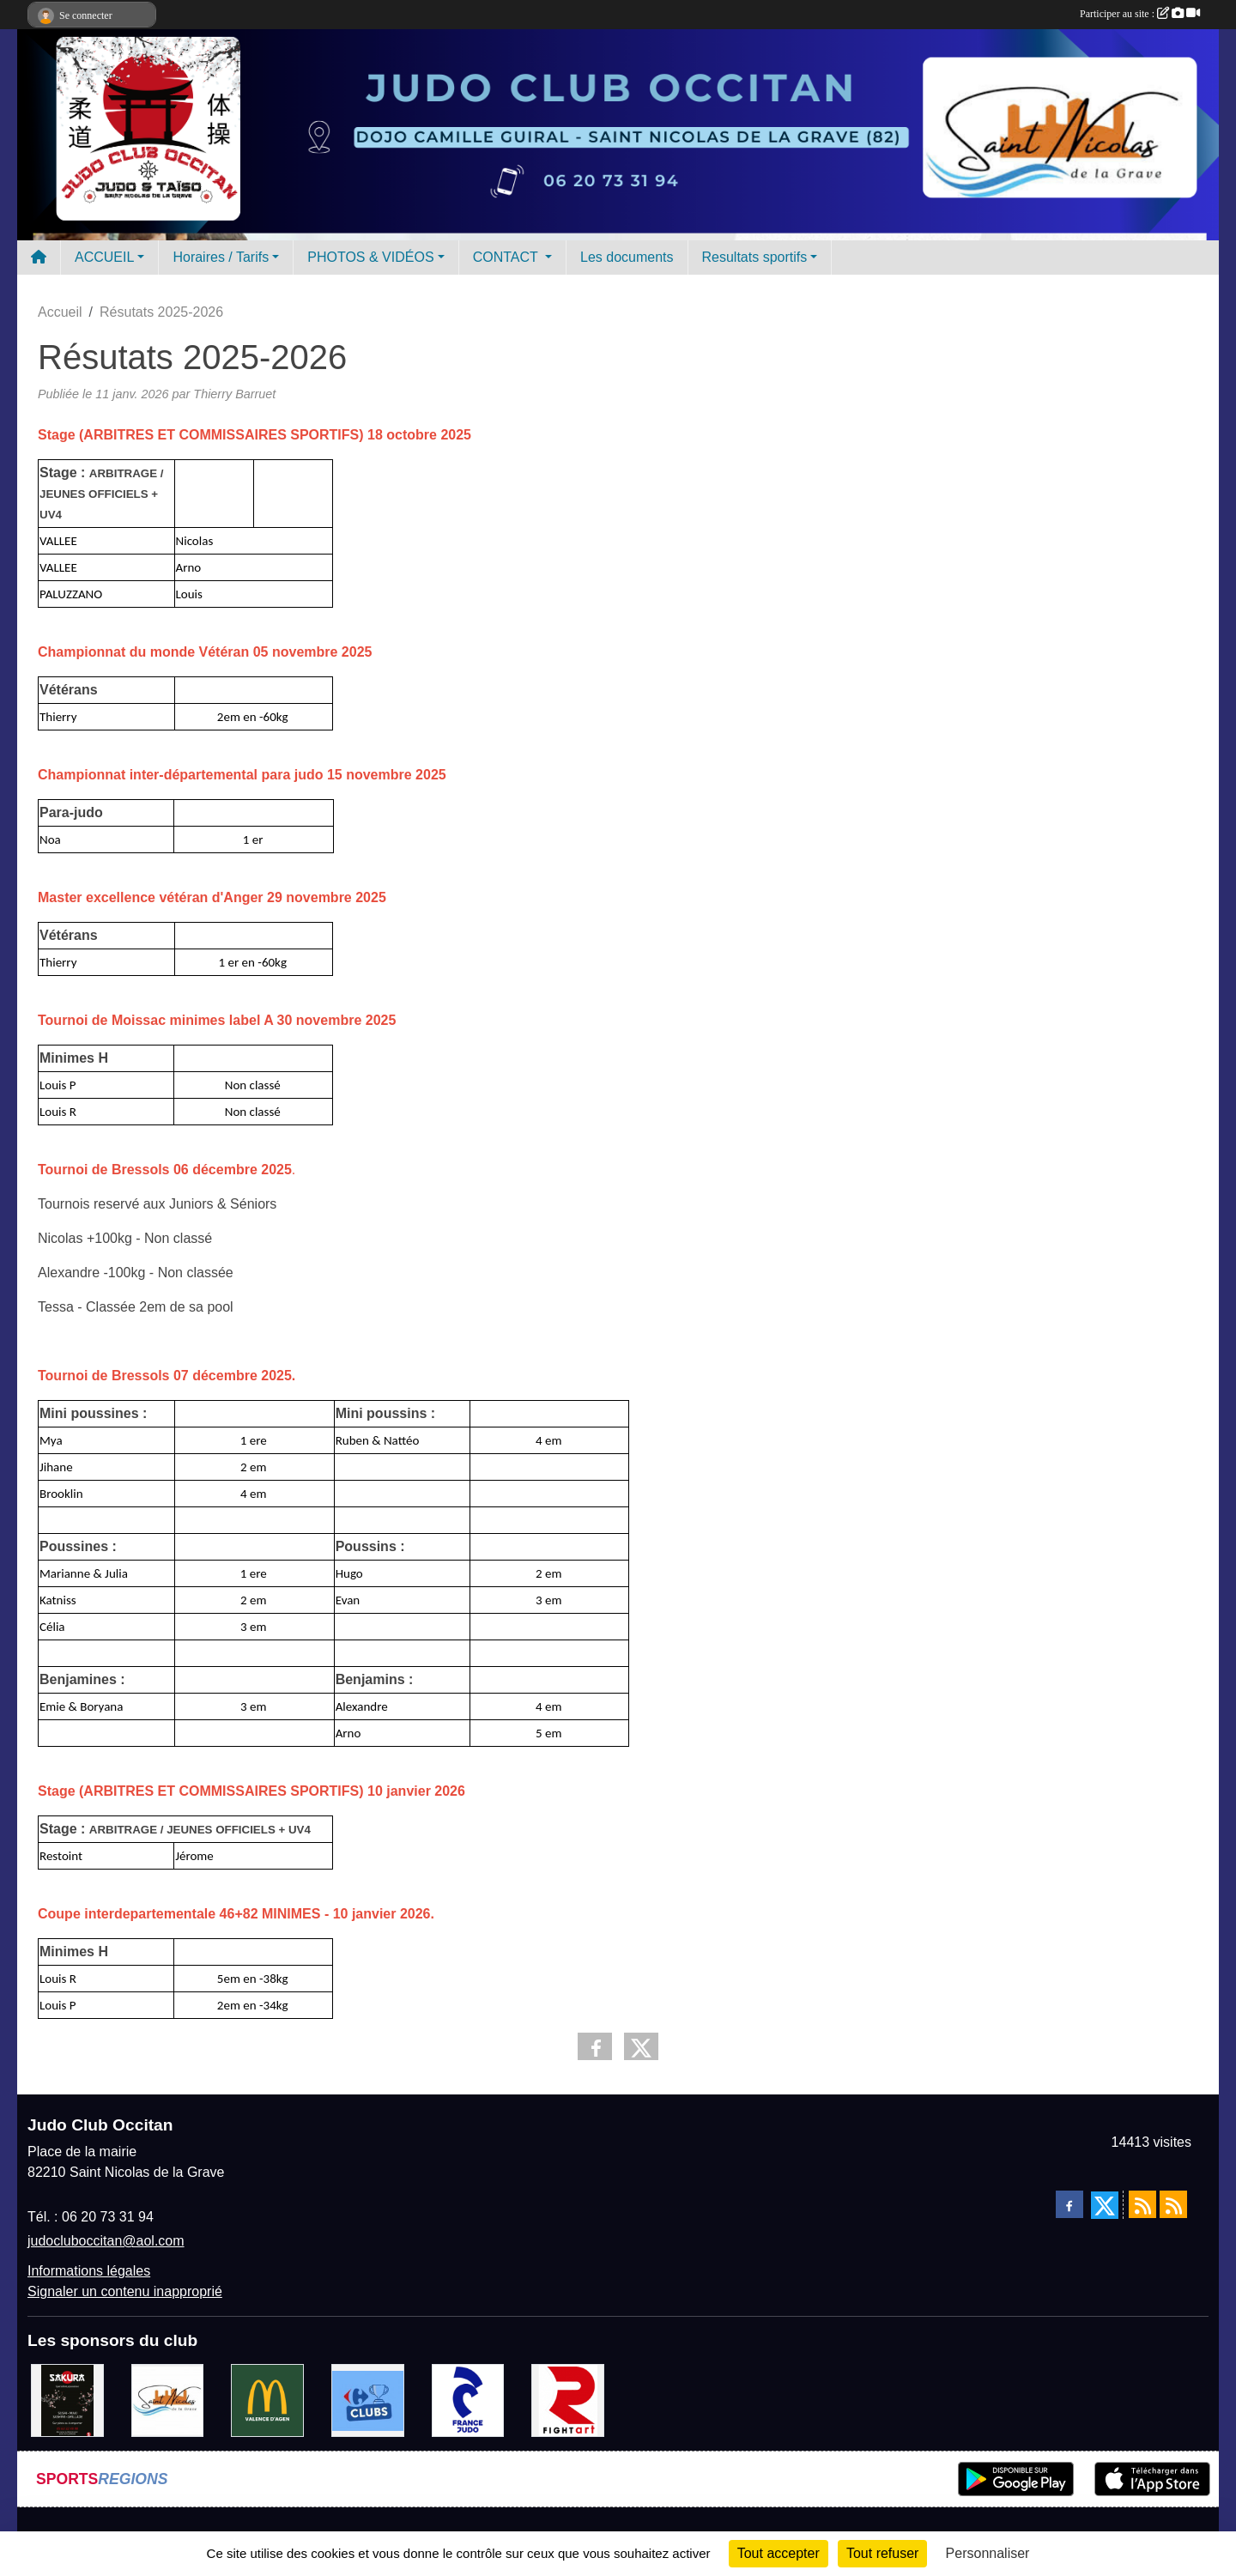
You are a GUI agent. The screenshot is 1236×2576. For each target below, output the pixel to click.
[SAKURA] (67, 2399)
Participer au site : (1140, 14)
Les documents (627, 257)
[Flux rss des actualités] (1142, 2204)
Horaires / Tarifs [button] (221, 257)
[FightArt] (567, 2399)
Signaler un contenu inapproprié (124, 2291)
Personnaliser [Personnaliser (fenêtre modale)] (988, 2553)
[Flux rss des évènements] (1173, 2204)
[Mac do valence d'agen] (267, 2399)
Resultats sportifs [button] (755, 257)
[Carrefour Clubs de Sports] (367, 2399)
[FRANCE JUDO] (468, 2399)
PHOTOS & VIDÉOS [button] (370, 257)
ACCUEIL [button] (104, 257)
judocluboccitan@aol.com (106, 2241)
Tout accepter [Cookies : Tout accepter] (778, 2553)
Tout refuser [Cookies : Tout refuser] (882, 2553)
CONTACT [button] (507, 257)
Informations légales (88, 2271)
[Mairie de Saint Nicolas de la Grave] (167, 2399)
